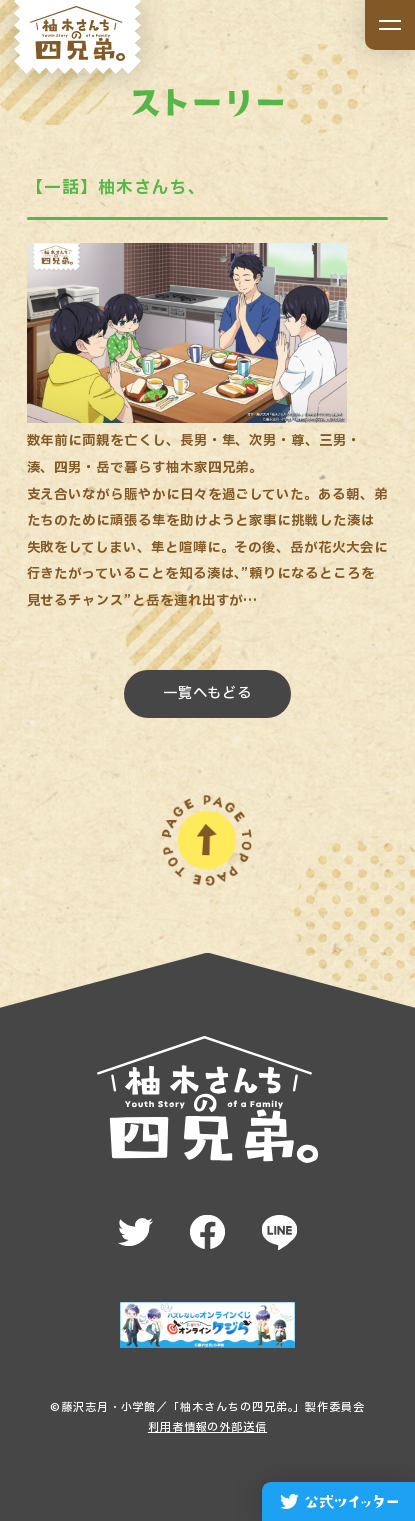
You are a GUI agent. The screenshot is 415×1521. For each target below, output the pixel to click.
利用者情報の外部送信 (207, 1427)
